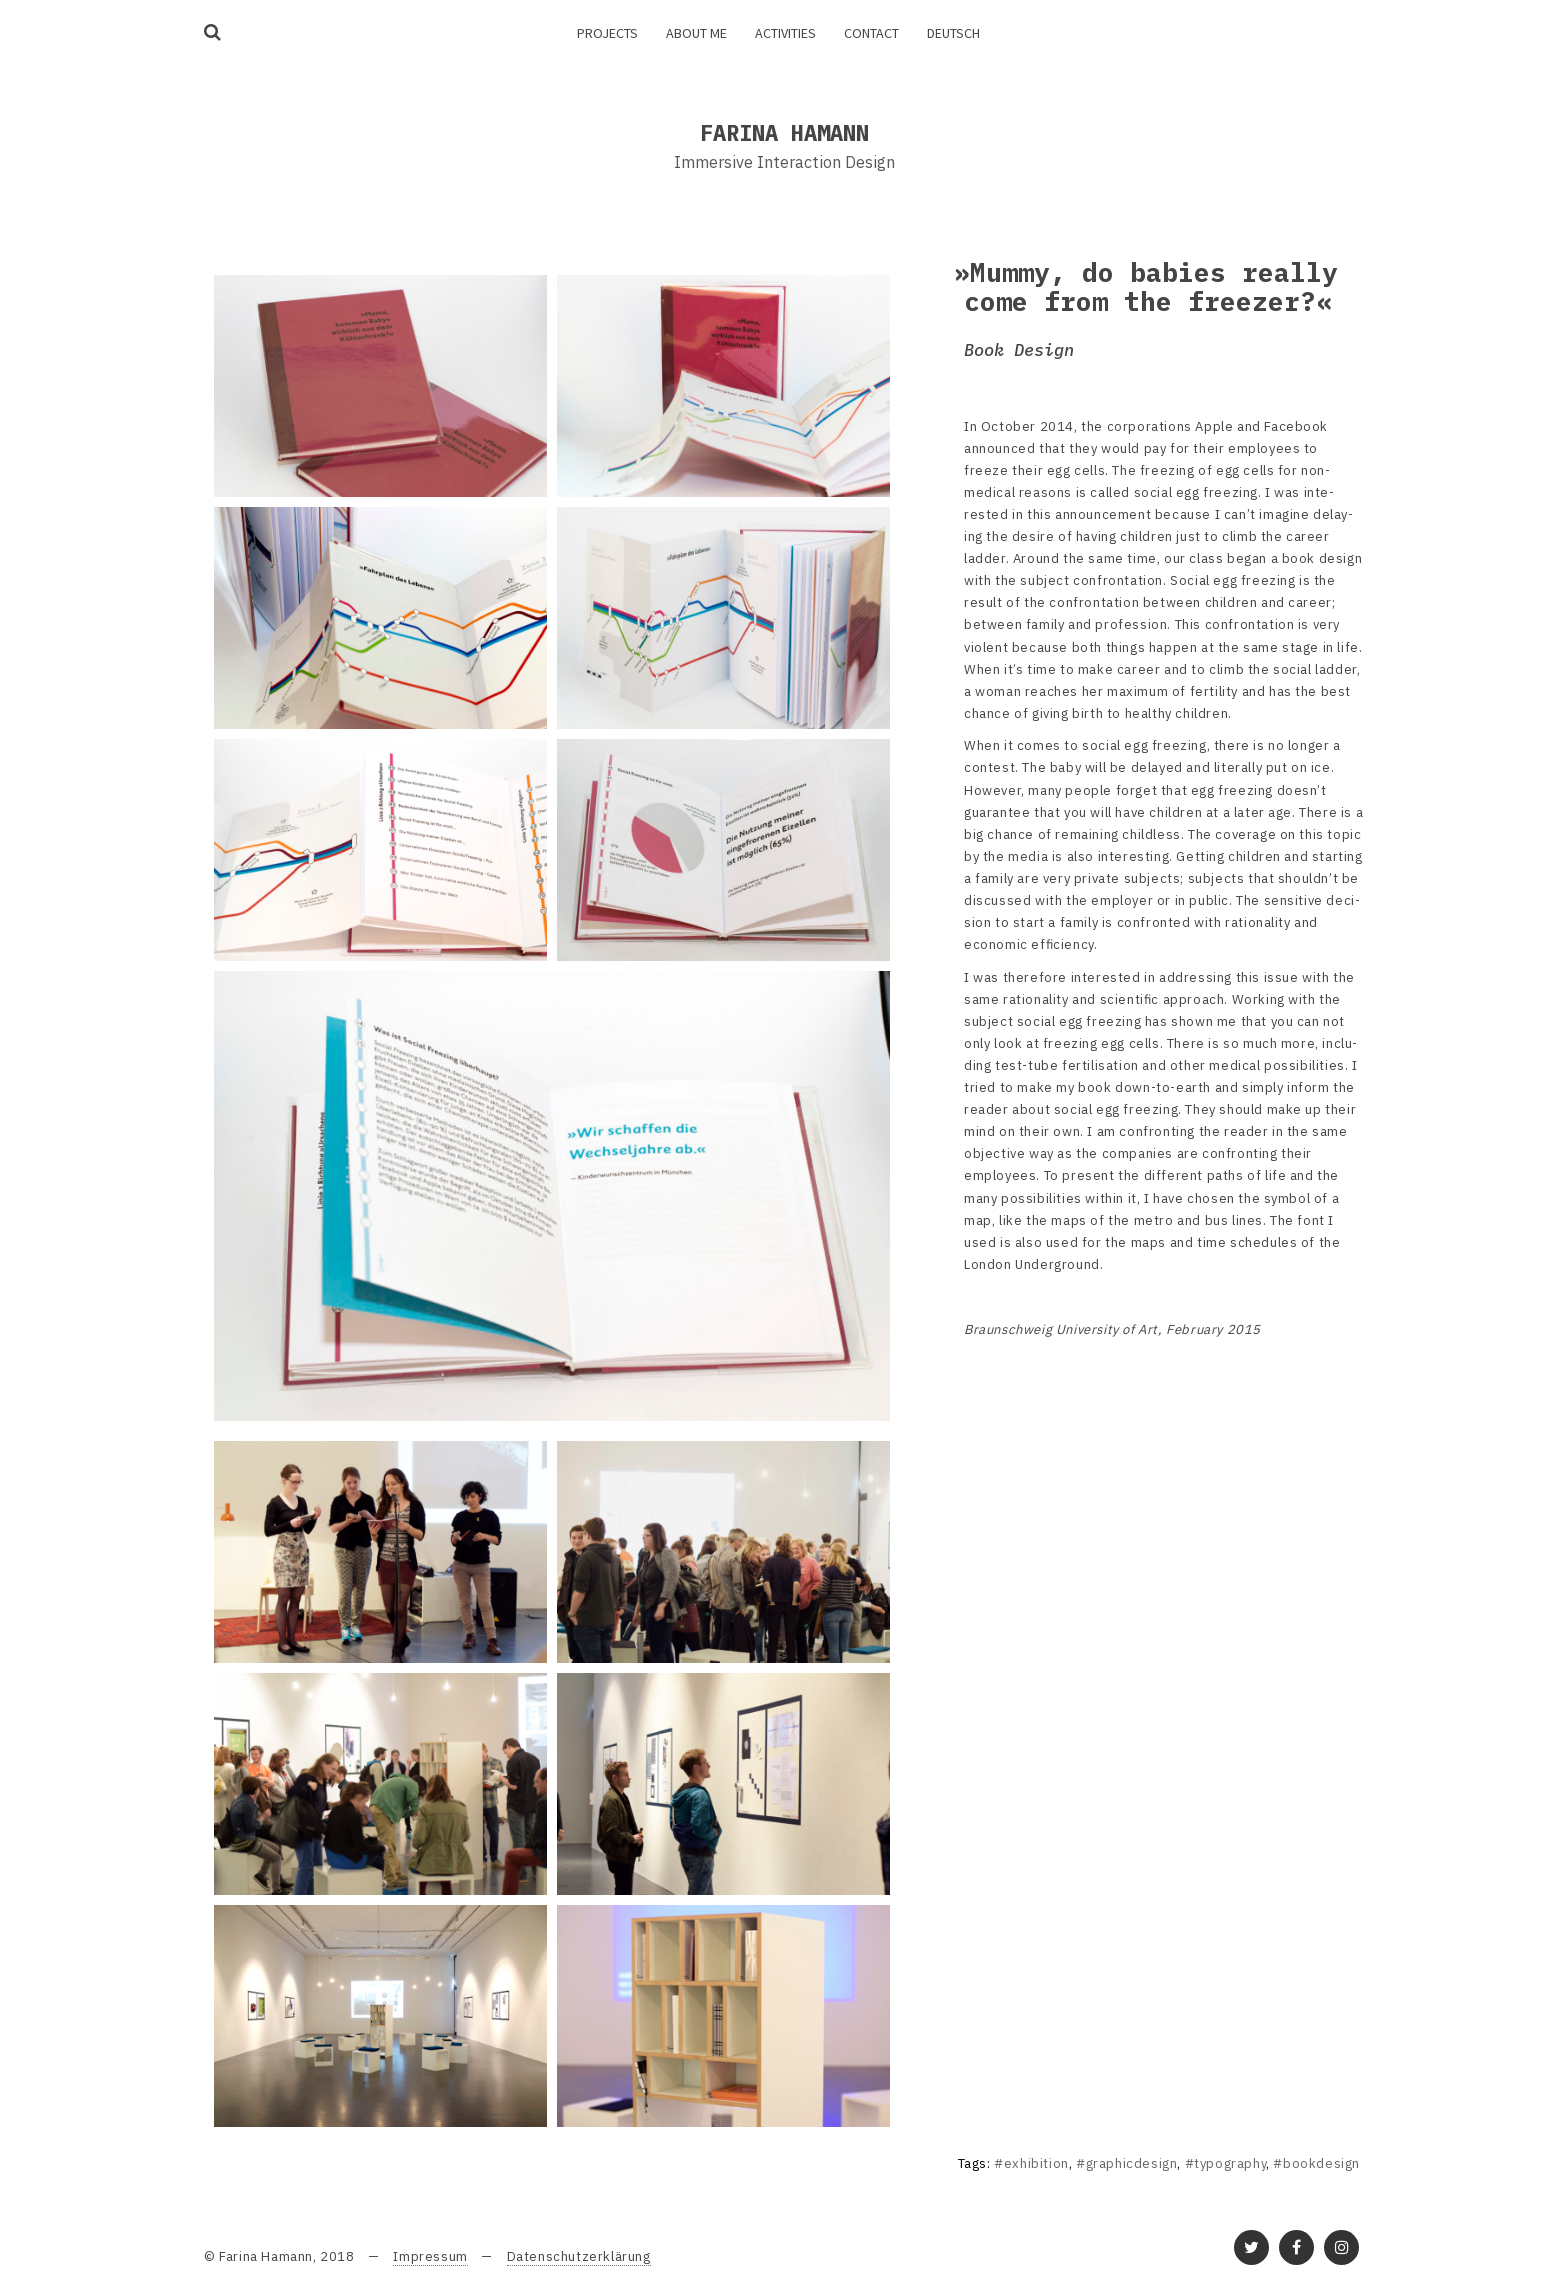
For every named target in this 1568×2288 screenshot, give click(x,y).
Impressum (430, 2256)
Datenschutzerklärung (579, 2256)
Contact (871, 33)
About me (696, 33)
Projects (607, 33)
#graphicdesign (1126, 2163)
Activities (785, 33)
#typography (1226, 2163)
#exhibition (1031, 2163)
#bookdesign (1316, 2163)
